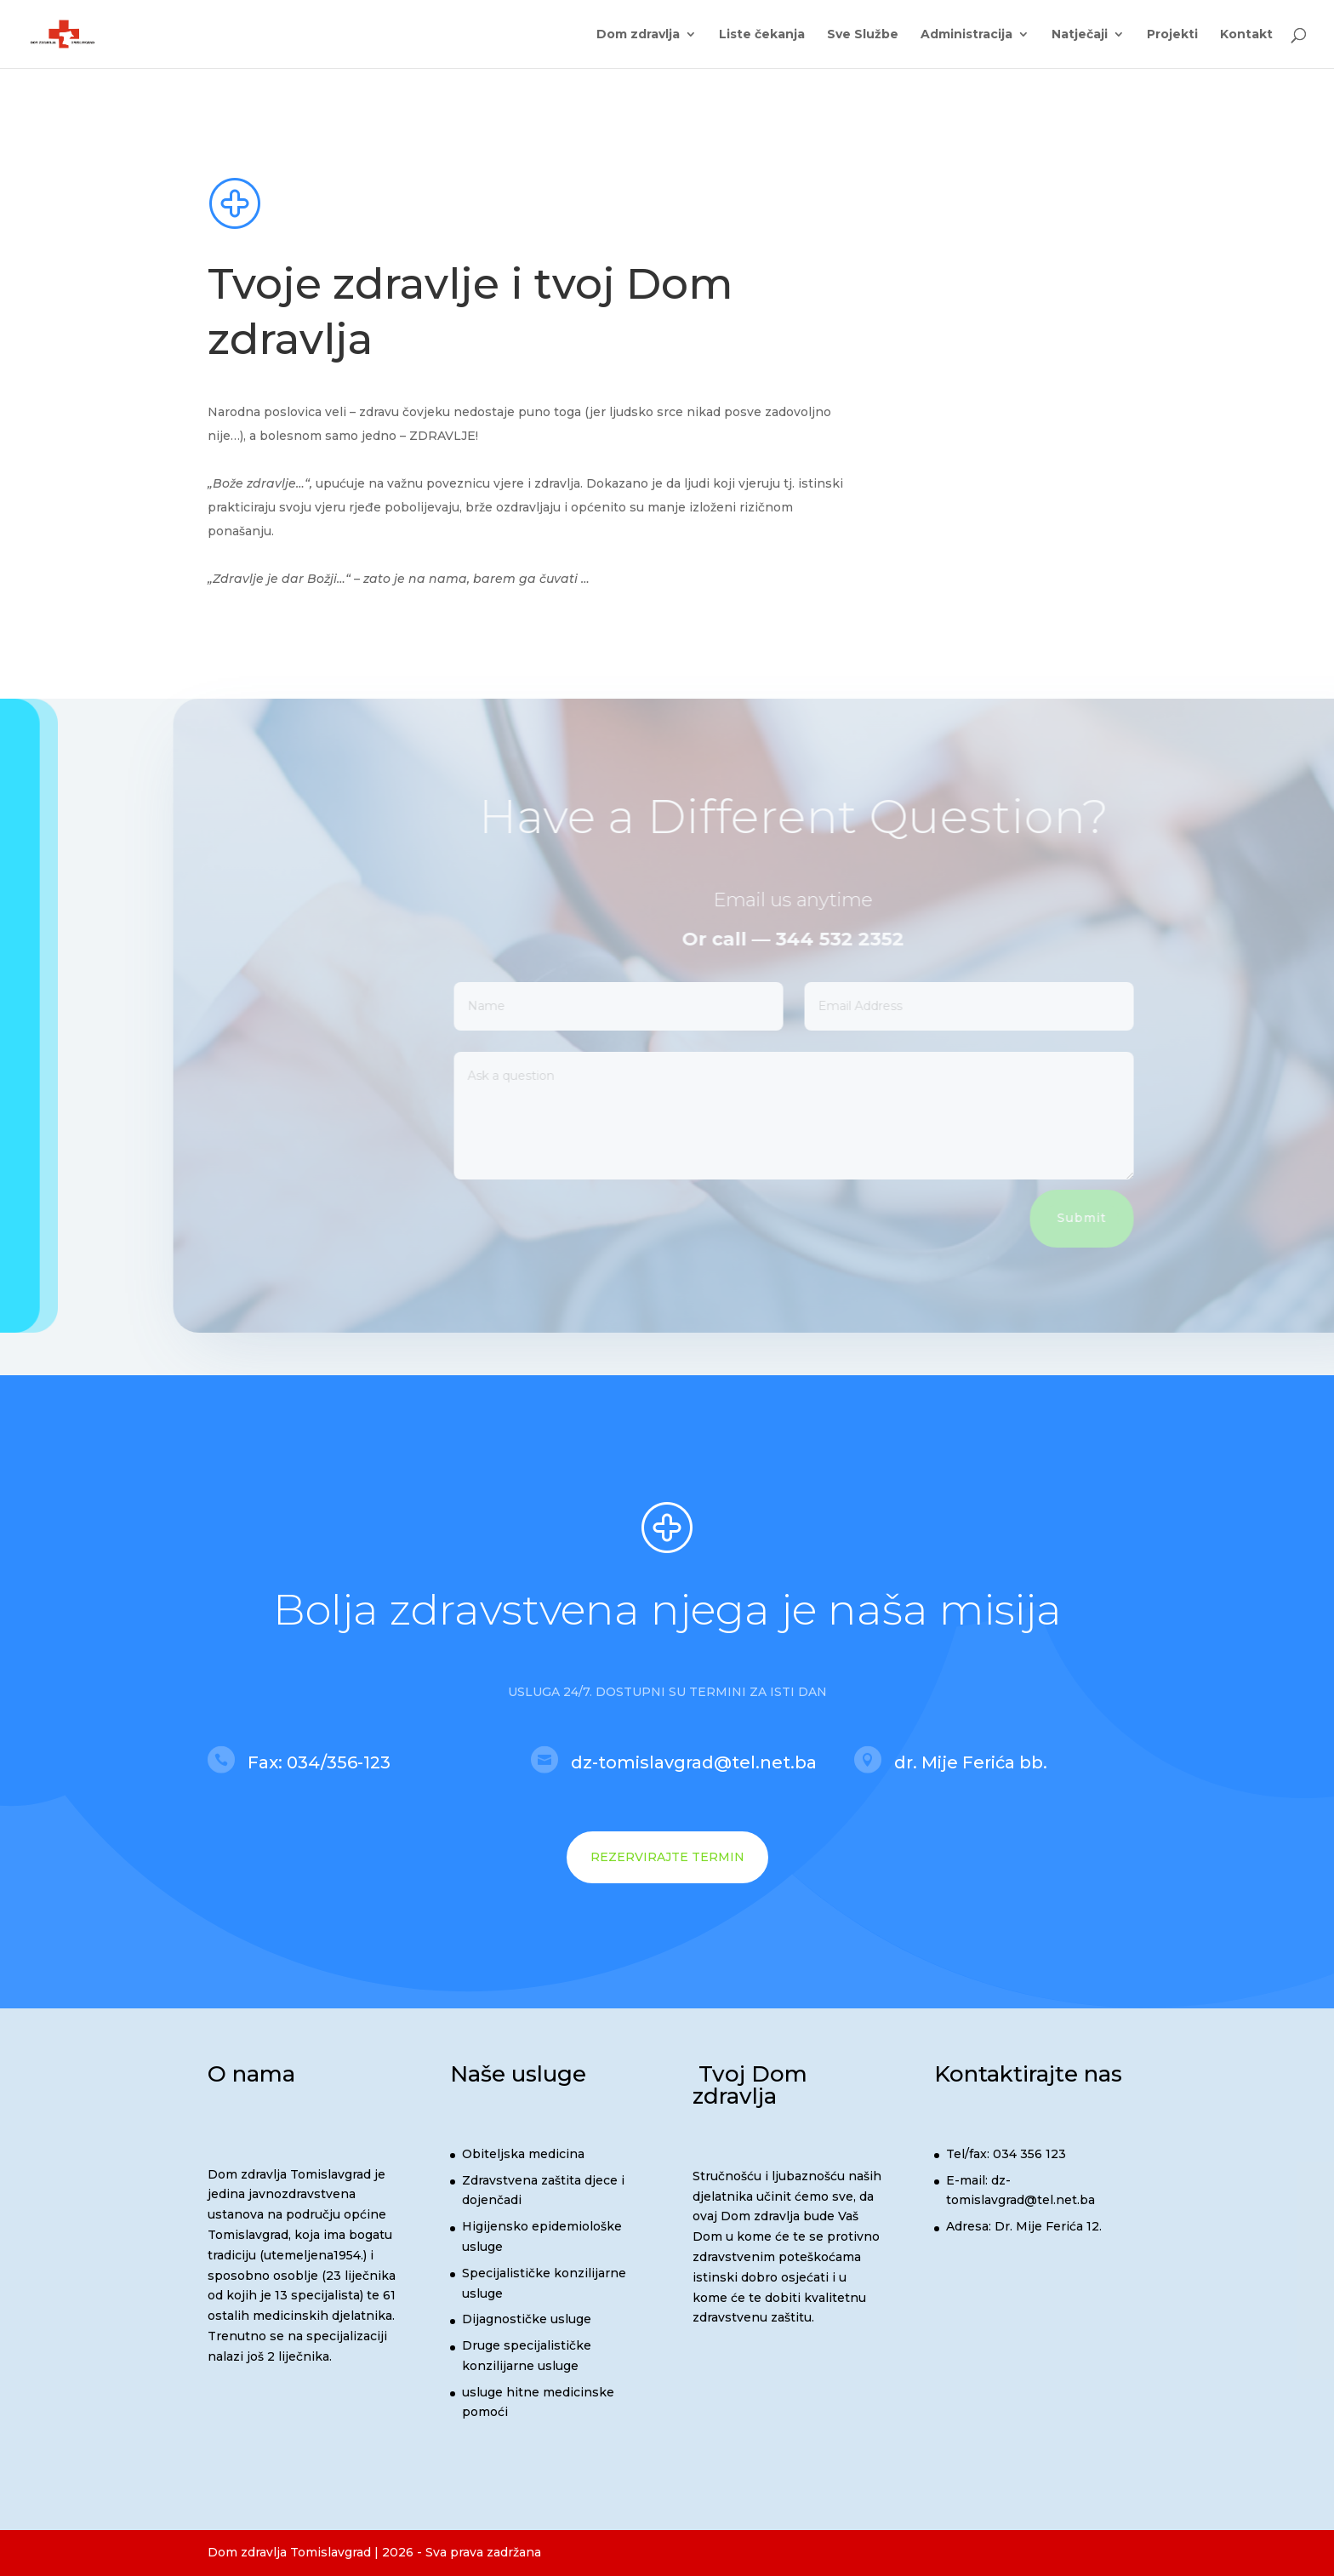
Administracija (966, 35)
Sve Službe (862, 35)
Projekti (1172, 35)
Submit (1110, 1217)
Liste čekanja (762, 35)
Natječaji (1080, 35)
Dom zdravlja (638, 35)
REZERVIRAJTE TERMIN (667, 1857)
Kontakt (1246, 35)
